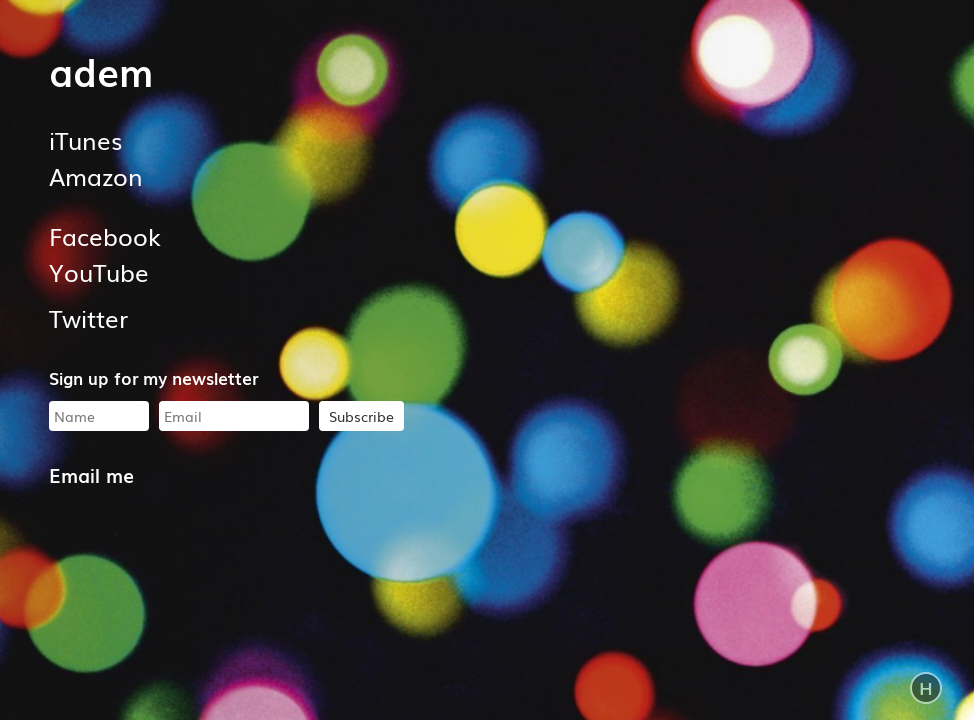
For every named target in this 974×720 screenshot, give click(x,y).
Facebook (105, 235)
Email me (91, 474)
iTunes (85, 139)
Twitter (88, 317)
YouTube (99, 271)
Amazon (96, 175)
